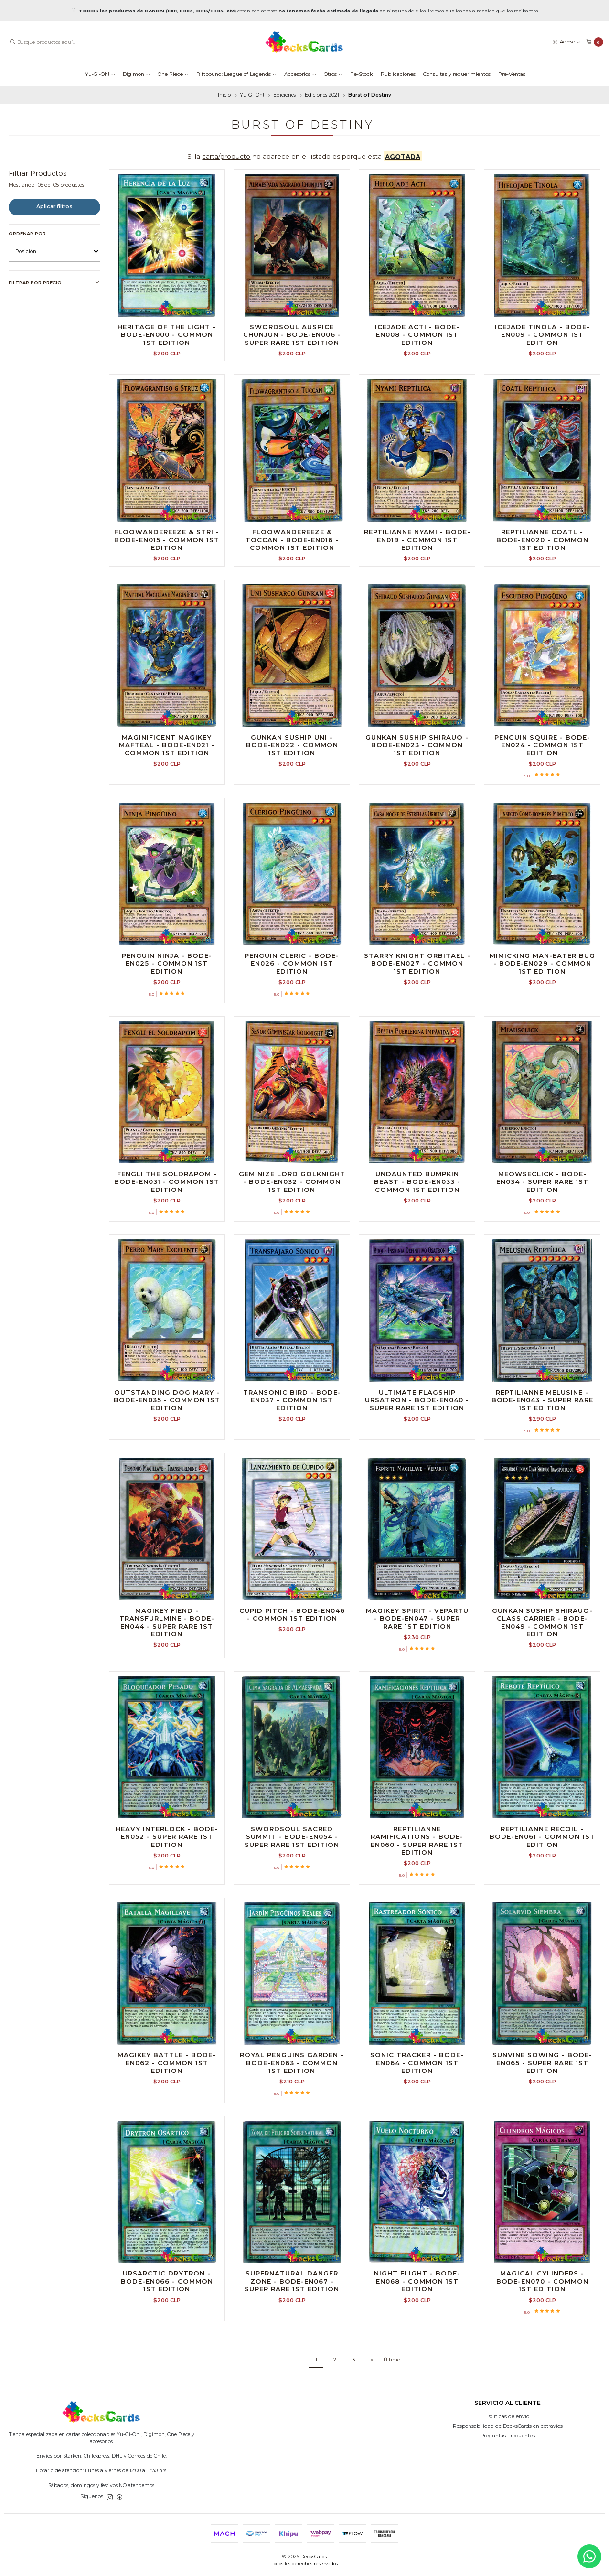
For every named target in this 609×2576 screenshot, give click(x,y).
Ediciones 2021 (322, 95)
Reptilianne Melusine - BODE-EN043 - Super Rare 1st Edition (542, 1446)
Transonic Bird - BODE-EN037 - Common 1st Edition (292, 1446)
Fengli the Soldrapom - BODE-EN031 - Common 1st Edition (166, 1228)
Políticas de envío (507, 2417)
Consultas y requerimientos (457, 74)
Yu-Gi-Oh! (100, 74)
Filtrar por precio (54, 283)
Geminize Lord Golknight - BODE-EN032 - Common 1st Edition (292, 1228)
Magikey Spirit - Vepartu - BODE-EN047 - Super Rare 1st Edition (417, 1664)
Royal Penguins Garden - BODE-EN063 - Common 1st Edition (292, 2109)
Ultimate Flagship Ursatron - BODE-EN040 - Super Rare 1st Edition (417, 1446)
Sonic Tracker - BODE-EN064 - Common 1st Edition (417, 2109)
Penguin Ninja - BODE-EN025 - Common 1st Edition (167, 1009)
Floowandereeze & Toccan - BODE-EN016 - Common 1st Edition (292, 586)
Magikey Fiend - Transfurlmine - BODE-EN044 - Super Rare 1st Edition (166, 1669)
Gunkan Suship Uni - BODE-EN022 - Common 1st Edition (292, 791)
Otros (333, 74)
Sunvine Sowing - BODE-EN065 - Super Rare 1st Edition (542, 2109)
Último (392, 2360)
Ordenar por (27, 233)
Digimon (136, 74)
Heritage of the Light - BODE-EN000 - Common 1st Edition (167, 334)
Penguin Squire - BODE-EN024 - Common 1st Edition (542, 791)
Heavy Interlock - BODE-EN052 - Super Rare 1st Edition (167, 1883)
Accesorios (300, 74)
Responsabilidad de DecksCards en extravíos (508, 2426)
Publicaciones (398, 74)
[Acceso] (566, 42)
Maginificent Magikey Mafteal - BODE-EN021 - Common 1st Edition (166, 791)
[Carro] (595, 42)
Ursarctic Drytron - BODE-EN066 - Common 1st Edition (167, 2328)
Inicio (224, 95)
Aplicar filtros (54, 207)
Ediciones (284, 95)
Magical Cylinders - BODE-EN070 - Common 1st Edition (542, 2328)
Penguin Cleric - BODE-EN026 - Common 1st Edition (292, 1009)
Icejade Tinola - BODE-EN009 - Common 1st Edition (542, 334)
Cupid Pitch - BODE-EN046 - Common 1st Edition (292, 1661)
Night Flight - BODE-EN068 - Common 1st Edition (417, 2328)
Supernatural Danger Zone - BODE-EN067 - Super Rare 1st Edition (292, 2328)
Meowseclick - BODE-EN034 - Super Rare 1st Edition (542, 1228)
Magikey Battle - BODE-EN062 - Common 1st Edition (167, 2109)
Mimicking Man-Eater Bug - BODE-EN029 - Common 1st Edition (542, 1009)
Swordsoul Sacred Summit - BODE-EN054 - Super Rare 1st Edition (292, 1883)
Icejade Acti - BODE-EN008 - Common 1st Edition (417, 334)
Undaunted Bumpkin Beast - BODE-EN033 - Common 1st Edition (417, 1228)
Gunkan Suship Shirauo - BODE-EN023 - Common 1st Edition (417, 791)
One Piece (173, 74)
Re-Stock (361, 74)
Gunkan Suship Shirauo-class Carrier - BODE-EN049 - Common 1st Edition (542, 1669)
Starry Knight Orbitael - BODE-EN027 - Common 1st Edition (417, 1009)
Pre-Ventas (511, 74)
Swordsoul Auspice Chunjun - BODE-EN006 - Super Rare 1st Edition (292, 334)
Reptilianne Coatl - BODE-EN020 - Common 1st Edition (542, 586)
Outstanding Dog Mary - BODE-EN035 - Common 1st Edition (167, 1446)
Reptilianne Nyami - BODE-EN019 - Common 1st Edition (417, 586)
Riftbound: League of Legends (236, 74)
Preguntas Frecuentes (508, 2436)
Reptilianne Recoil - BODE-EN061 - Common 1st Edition (542, 1883)
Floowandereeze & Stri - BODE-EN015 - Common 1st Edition (166, 586)
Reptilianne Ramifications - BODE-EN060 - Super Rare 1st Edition (417, 1887)
